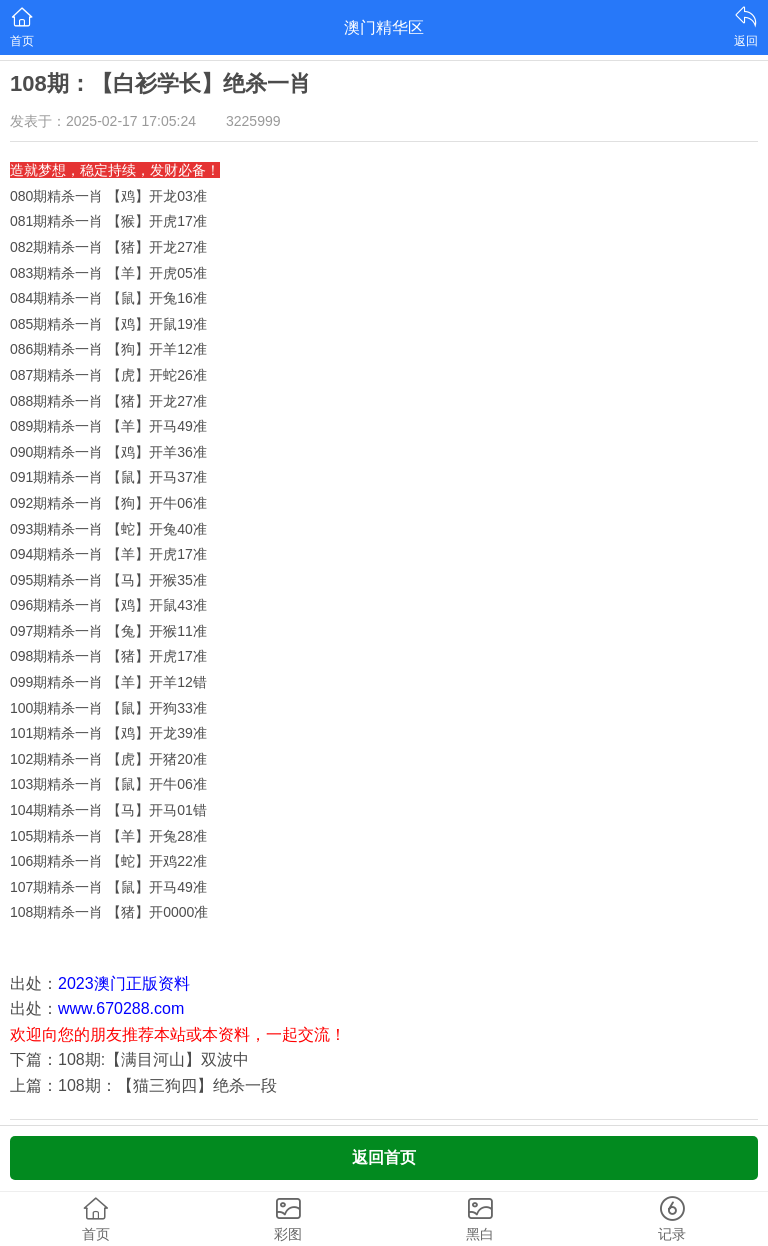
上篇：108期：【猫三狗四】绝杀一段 (143, 1085)
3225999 (253, 121)
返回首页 (384, 1157)
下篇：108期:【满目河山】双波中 (129, 1059)
